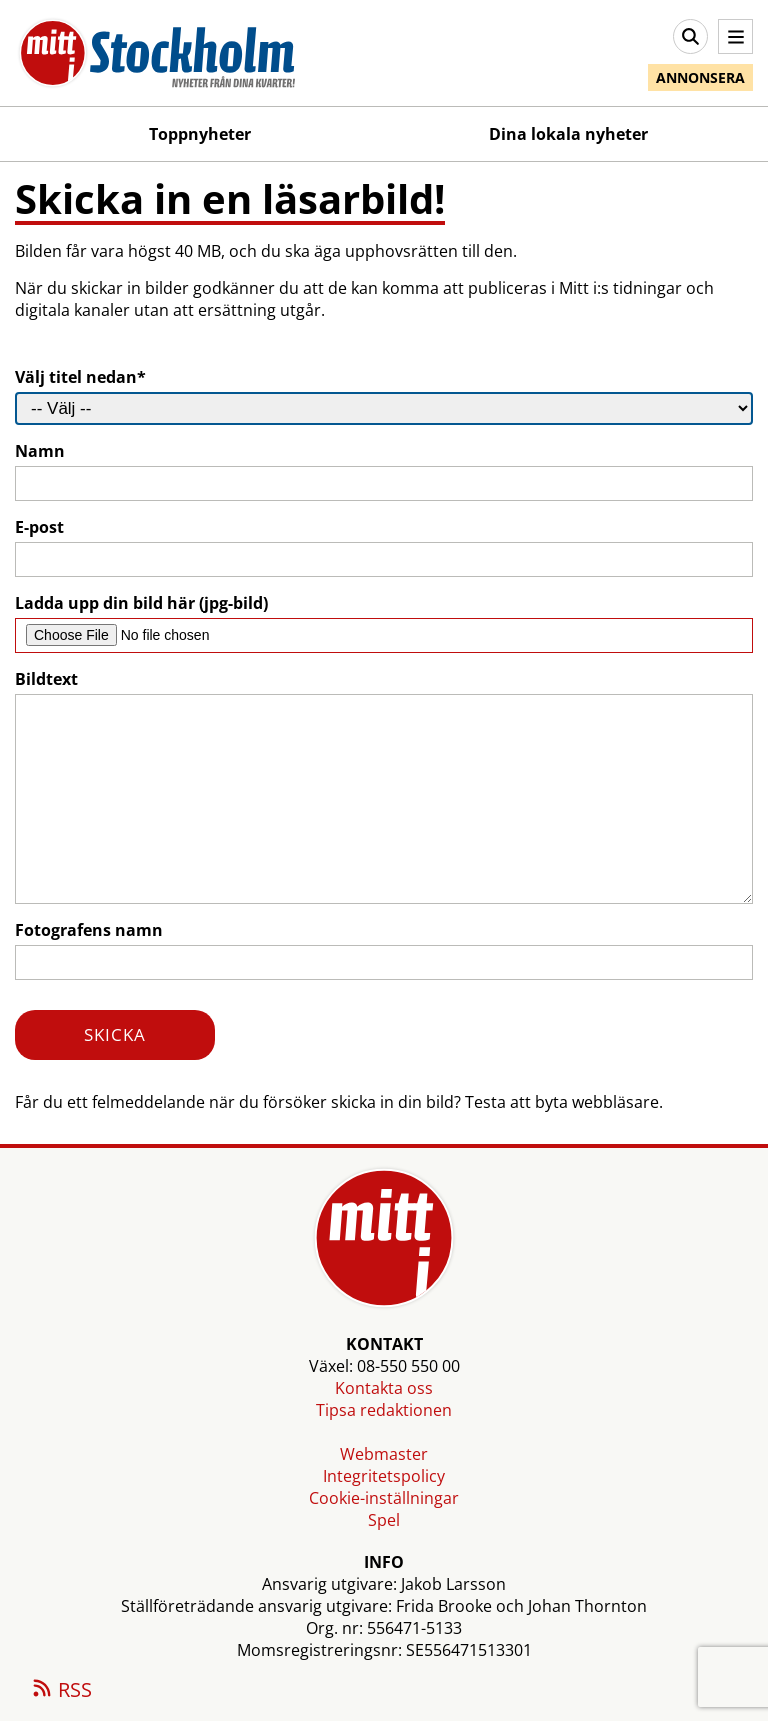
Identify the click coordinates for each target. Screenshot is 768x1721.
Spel (384, 1520)
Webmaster (384, 1454)
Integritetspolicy (384, 1476)
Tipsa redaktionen (384, 1410)
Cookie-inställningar (384, 1498)
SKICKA (115, 1034)
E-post (39, 527)
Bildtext (46, 679)
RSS (61, 1691)
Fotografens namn (89, 930)
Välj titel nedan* (80, 377)
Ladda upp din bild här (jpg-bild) (141, 603)
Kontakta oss (384, 1388)
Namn (40, 451)
